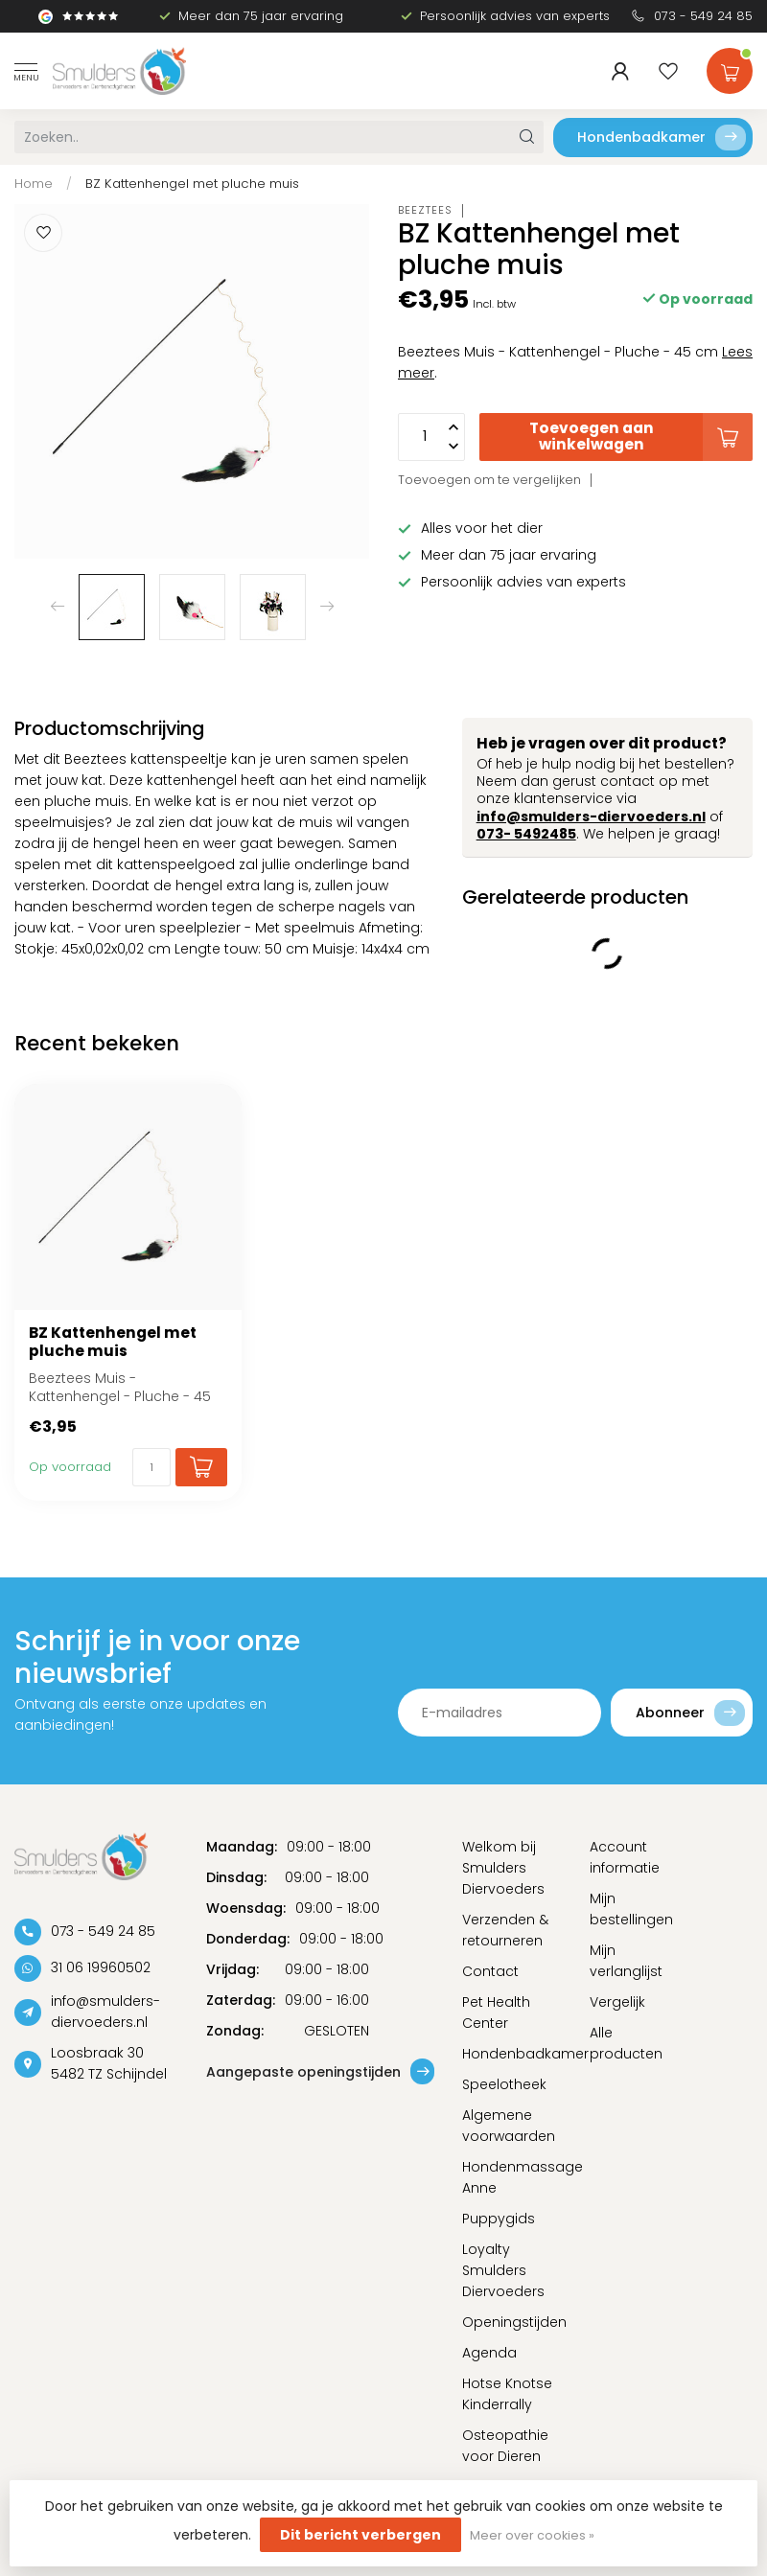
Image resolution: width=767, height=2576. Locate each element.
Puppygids (498, 2218)
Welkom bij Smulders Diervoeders (503, 1867)
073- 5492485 (526, 833)
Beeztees (425, 210)
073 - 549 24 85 (703, 16)
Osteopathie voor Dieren (505, 2446)
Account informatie (625, 1857)
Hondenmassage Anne (511, 2177)
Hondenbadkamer (661, 137)
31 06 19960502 (101, 1967)
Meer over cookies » (532, 2535)
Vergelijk (617, 2002)
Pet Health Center (496, 2012)
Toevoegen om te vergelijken (489, 480)
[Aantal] (151, 1467)
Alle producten (626, 2043)
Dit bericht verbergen (360, 2534)
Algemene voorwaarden (508, 2125)
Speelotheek (504, 2084)
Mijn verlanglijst (626, 1961)
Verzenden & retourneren (505, 1930)
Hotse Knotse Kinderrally (507, 2394)
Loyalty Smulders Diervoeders (503, 2270)
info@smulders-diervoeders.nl (591, 816)
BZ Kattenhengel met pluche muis (192, 183)
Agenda (489, 2352)
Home (33, 183)
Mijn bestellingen (631, 1909)
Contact (490, 1971)
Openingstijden (511, 2322)
